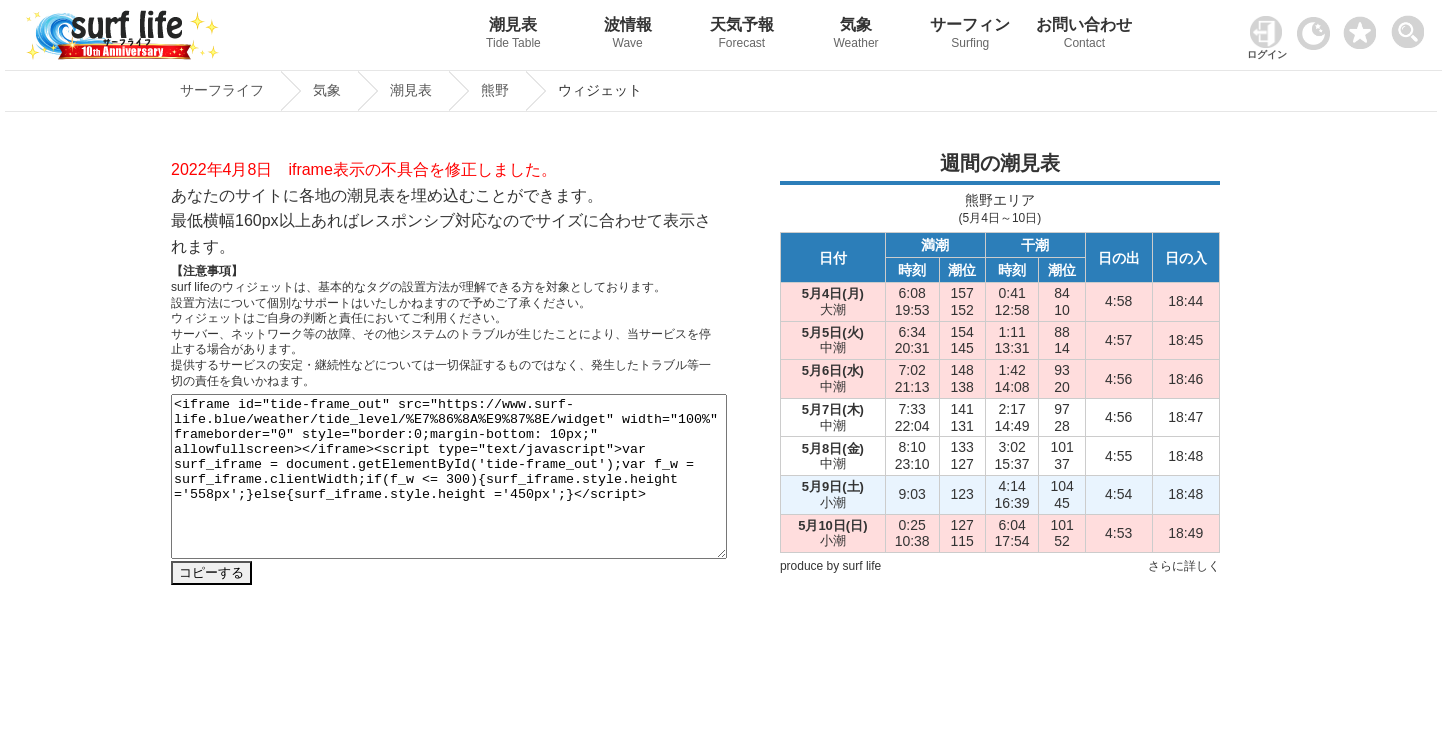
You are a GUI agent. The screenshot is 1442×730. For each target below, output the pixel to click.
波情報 (628, 35)
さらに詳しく (1184, 566)
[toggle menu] (1412, 26)
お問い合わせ (1084, 35)
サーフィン (970, 35)
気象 (856, 35)
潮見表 (513, 35)
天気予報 (742, 35)
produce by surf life (830, 566)
